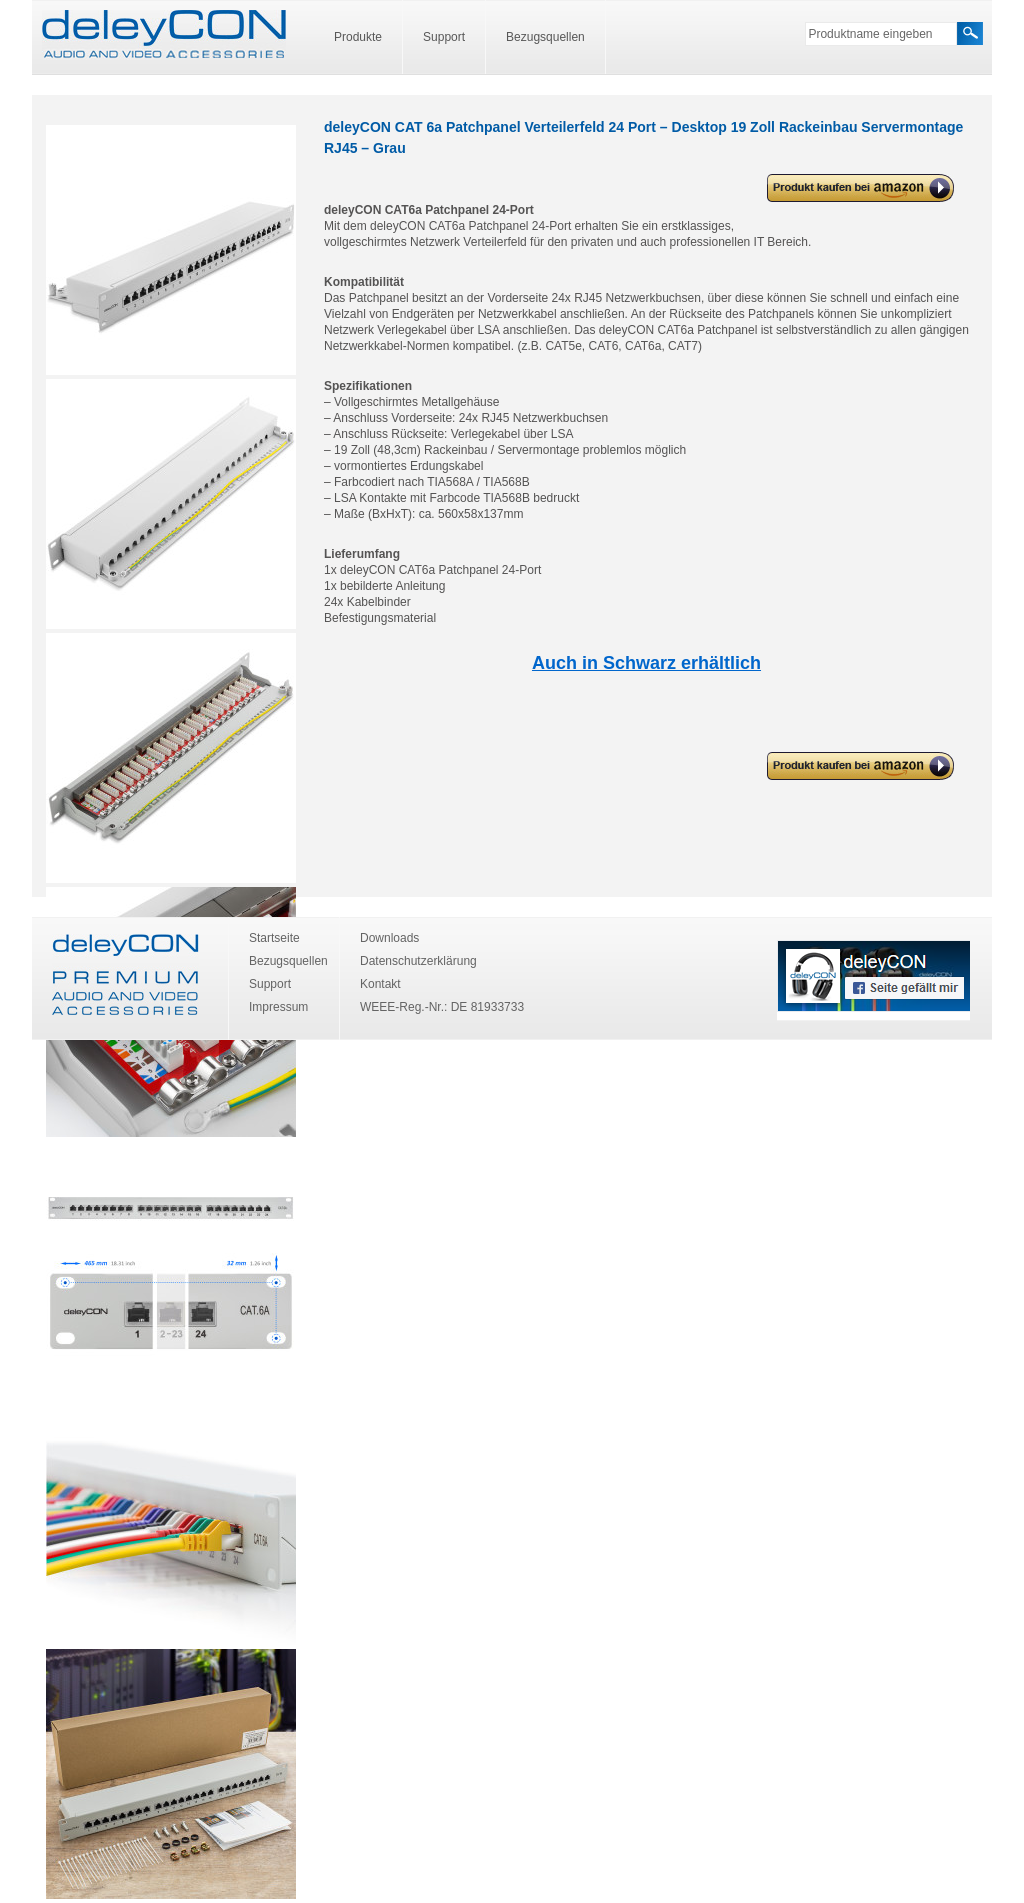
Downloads (389, 938)
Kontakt (380, 984)
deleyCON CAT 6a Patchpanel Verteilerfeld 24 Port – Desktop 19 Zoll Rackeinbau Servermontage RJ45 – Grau (856, 188)
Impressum (278, 1007)
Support (444, 37)
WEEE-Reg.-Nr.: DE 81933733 (442, 1007)
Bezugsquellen (545, 37)
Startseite (274, 938)
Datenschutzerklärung (418, 961)
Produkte (358, 37)
